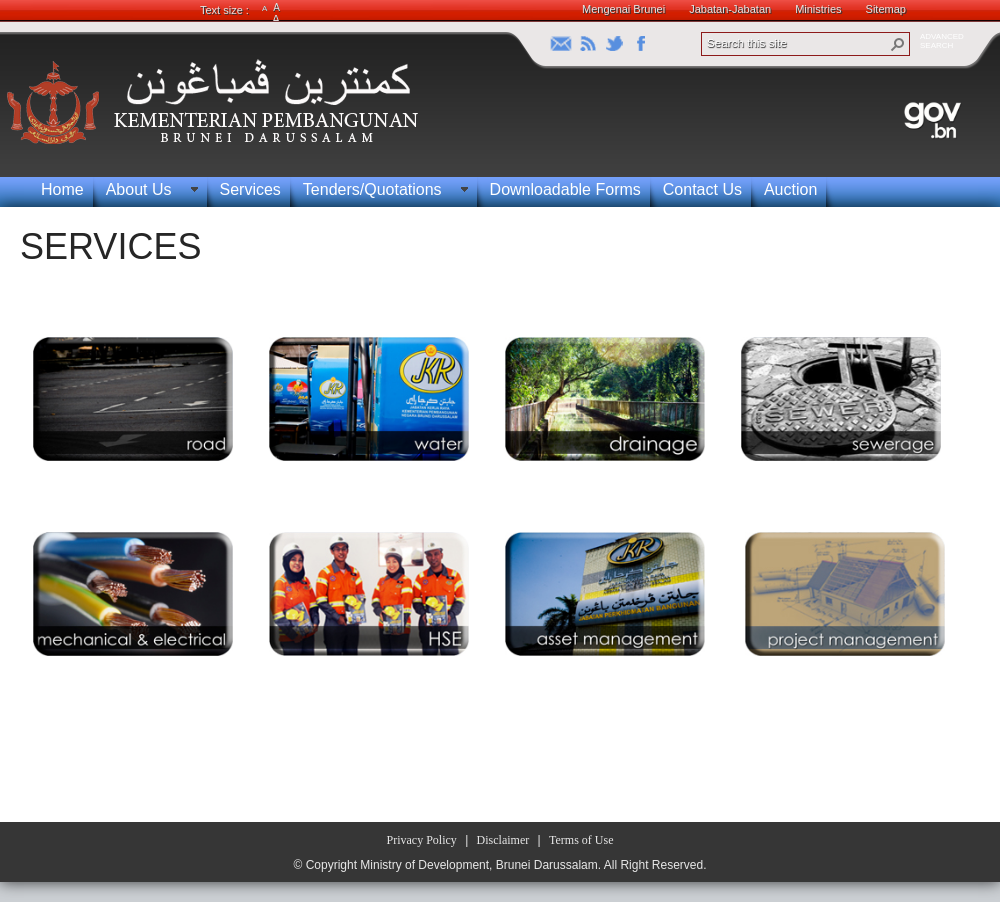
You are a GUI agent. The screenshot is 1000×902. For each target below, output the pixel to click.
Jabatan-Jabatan (730, 9)
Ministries (818, 9)
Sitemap (886, 9)
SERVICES (110, 246)
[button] (898, 44)
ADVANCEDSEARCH (942, 41)
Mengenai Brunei (623, 9)
